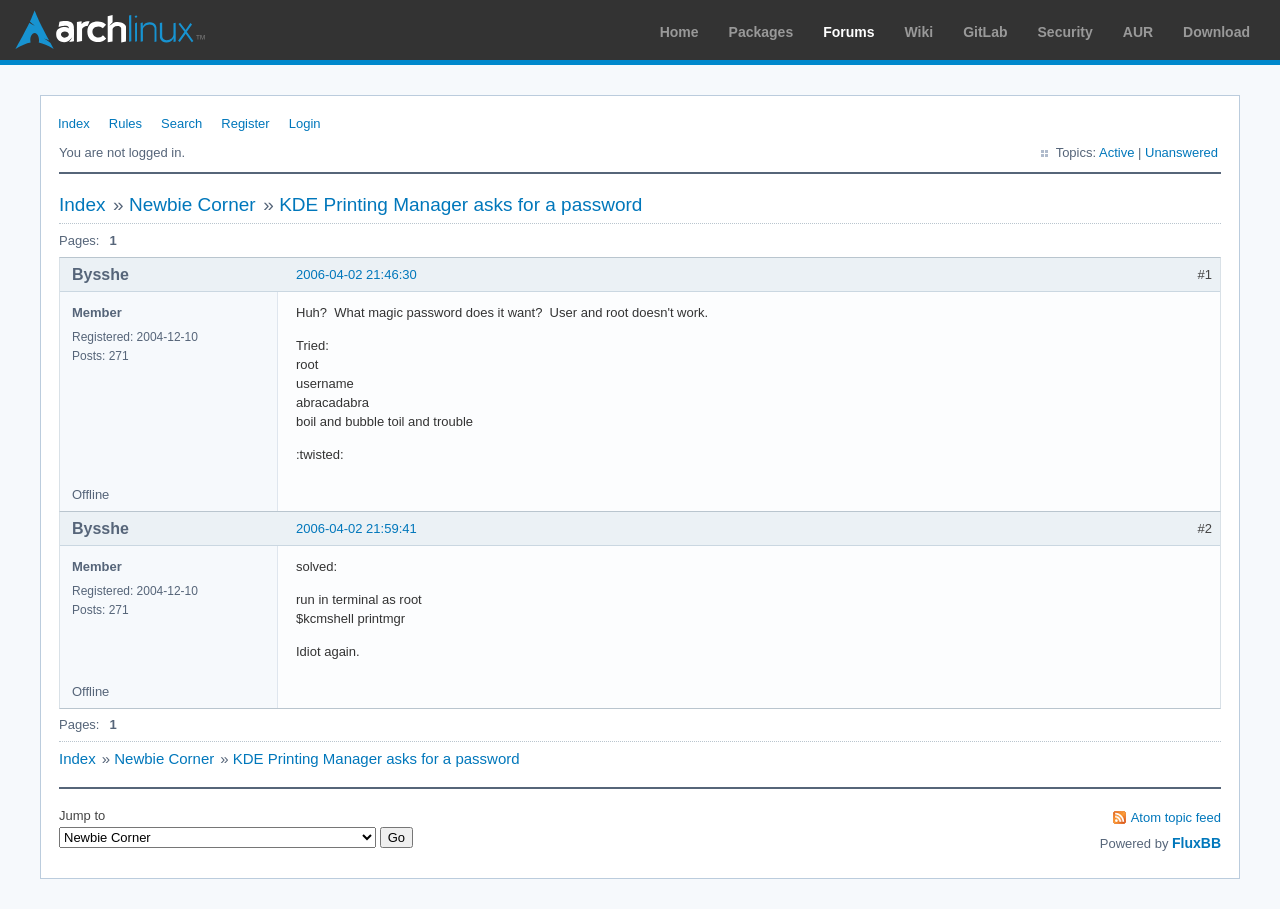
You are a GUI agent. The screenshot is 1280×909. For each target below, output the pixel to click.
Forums (848, 32)
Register (245, 123)
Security (1065, 32)
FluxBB (1196, 843)
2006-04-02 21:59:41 (356, 528)
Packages (761, 32)
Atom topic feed (1176, 817)
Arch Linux (110, 30)
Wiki (919, 32)
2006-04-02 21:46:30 (356, 274)
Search (181, 123)
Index (74, 123)
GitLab (985, 32)
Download (1216, 32)
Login (305, 123)
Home (679, 32)
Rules (125, 123)
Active (1116, 152)
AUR (1138, 32)
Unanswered (1181, 152)
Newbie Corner (192, 204)
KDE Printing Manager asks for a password (460, 204)
